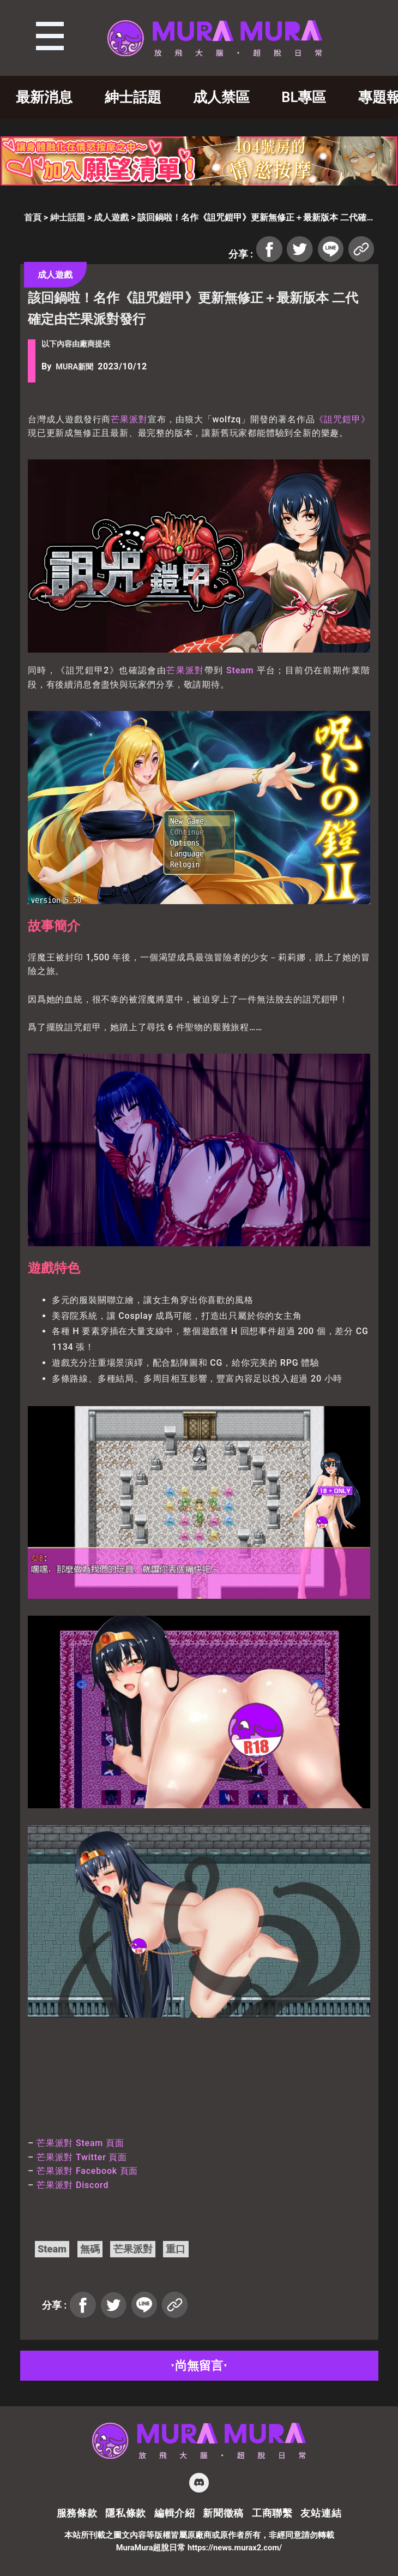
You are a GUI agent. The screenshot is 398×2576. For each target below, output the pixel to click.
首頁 (32, 217)
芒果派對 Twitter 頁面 (82, 2157)
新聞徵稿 (223, 2513)
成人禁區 (221, 97)
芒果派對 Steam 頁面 (80, 2143)
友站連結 (320, 2513)
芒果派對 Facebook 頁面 (87, 2171)
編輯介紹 (174, 2513)
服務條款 (77, 2513)
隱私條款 (125, 2513)
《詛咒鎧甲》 (342, 419)
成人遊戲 (111, 217)
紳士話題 (133, 97)
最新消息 (44, 97)
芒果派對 (129, 419)
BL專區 (303, 97)
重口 (175, 2249)
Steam (240, 670)
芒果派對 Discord (72, 2185)
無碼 (90, 2249)
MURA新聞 (74, 367)
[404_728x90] (199, 182)
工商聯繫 (272, 2513)
